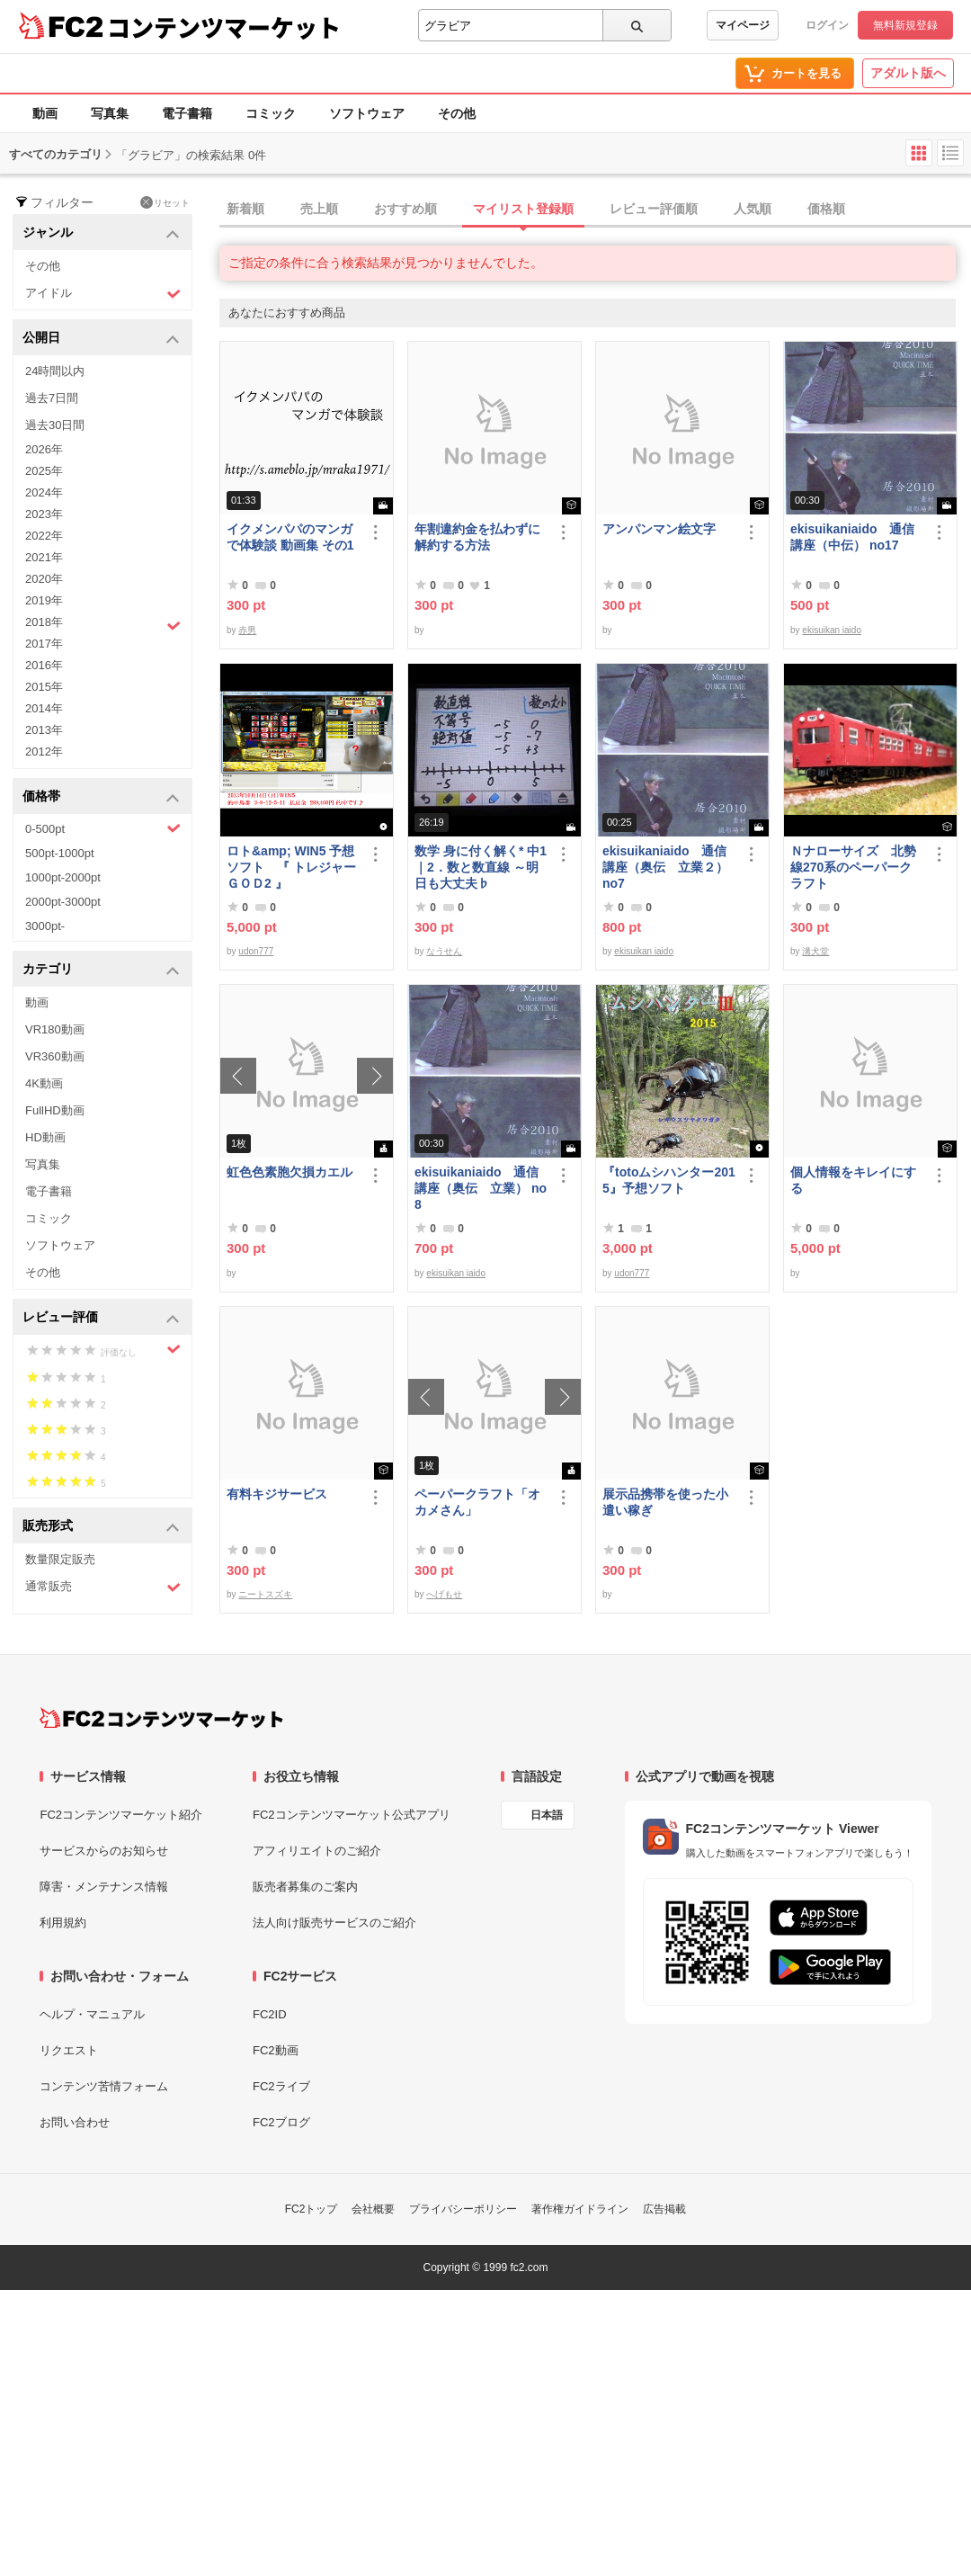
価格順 (826, 208)
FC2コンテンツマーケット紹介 (121, 1814)
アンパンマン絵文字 (659, 529)
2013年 (44, 730)
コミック (270, 113)
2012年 (44, 751)
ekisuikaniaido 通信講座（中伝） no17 (852, 537)
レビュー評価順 (654, 208)
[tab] (595, 210)
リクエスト (69, 2050)
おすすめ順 (405, 208)
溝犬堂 (815, 951)
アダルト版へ (908, 73)
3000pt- (45, 926)
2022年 (44, 535)
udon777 (255, 951)
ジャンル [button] (101, 233)
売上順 (319, 208)
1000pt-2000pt (63, 877)
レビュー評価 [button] (101, 1318)
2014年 (44, 708)
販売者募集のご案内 (305, 1886)
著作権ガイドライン (579, 2209)
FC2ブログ (281, 2122)
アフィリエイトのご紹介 (317, 1850)
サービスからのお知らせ (104, 1850)
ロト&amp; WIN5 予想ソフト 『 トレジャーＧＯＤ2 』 (291, 867)
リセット (165, 202)
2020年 (44, 579)
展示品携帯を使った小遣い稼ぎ (665, 1502)
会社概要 (373, 2209)
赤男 (247, 630)
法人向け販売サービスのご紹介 (334, 1922)
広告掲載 (664, 2209)
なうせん (444, 951)
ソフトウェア (367, 113)
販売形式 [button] (101, 1526)
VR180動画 (55, 1029)
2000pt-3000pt (63, 901)
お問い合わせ (75, 2122)
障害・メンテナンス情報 (104, 1886)
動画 (45, 113)
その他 (457, 113)
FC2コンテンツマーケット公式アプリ (351, 1814)
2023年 (44, 514)
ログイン (827, 25)
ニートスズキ (265, 1594)
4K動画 (44, 1083)
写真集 (110, 113)
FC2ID (270, 2014)
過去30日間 (55, 425)
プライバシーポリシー (463, 2209)
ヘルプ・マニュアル (92, 2014)
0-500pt (103, 828)
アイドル (103, 293)
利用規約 (63, 1922)
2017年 (44, 643)
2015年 (44, 686)
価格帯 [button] (101, 797)
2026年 (44, 449)
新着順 (245, 208)
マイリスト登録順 (523, 208)
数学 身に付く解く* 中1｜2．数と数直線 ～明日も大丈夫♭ (480, 867)
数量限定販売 (60, 1559)
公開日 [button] (101, 338)
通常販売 (103, 1587)
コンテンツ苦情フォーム (104, 2086)
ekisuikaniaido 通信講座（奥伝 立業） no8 (480, 1188)
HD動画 (45, 1137)
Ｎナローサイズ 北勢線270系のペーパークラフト (853, 867)
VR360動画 (55, 1056)
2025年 (44, 471)
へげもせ (444, 1594)
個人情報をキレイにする (853, 1180)
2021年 (44, 557)
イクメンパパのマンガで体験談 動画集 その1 (290, 537)
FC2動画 (275, 2050)
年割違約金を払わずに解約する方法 (477, 537)
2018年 (103, 624)
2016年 (44, 665)
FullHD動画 (55, 1110)
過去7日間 (51, 398)
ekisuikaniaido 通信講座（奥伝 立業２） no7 (665, 867)
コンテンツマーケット (224, 27)
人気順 (752, 208)
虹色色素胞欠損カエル (289, 1172)
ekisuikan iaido (831, 630)
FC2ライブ (281, 2086)
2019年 (44, 600)
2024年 (44, 492)
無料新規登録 (905, 25)
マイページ (743, 25)
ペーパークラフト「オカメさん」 (477, 1502)
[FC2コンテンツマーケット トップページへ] (161, 1718)
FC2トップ (311, 2209)
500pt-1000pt (59, 853)
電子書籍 (187, 113)
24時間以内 (55, 371)
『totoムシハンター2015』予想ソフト (668, 1180)
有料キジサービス (277, 1494)
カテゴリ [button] (101, 970)
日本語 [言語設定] (546, 1815)
